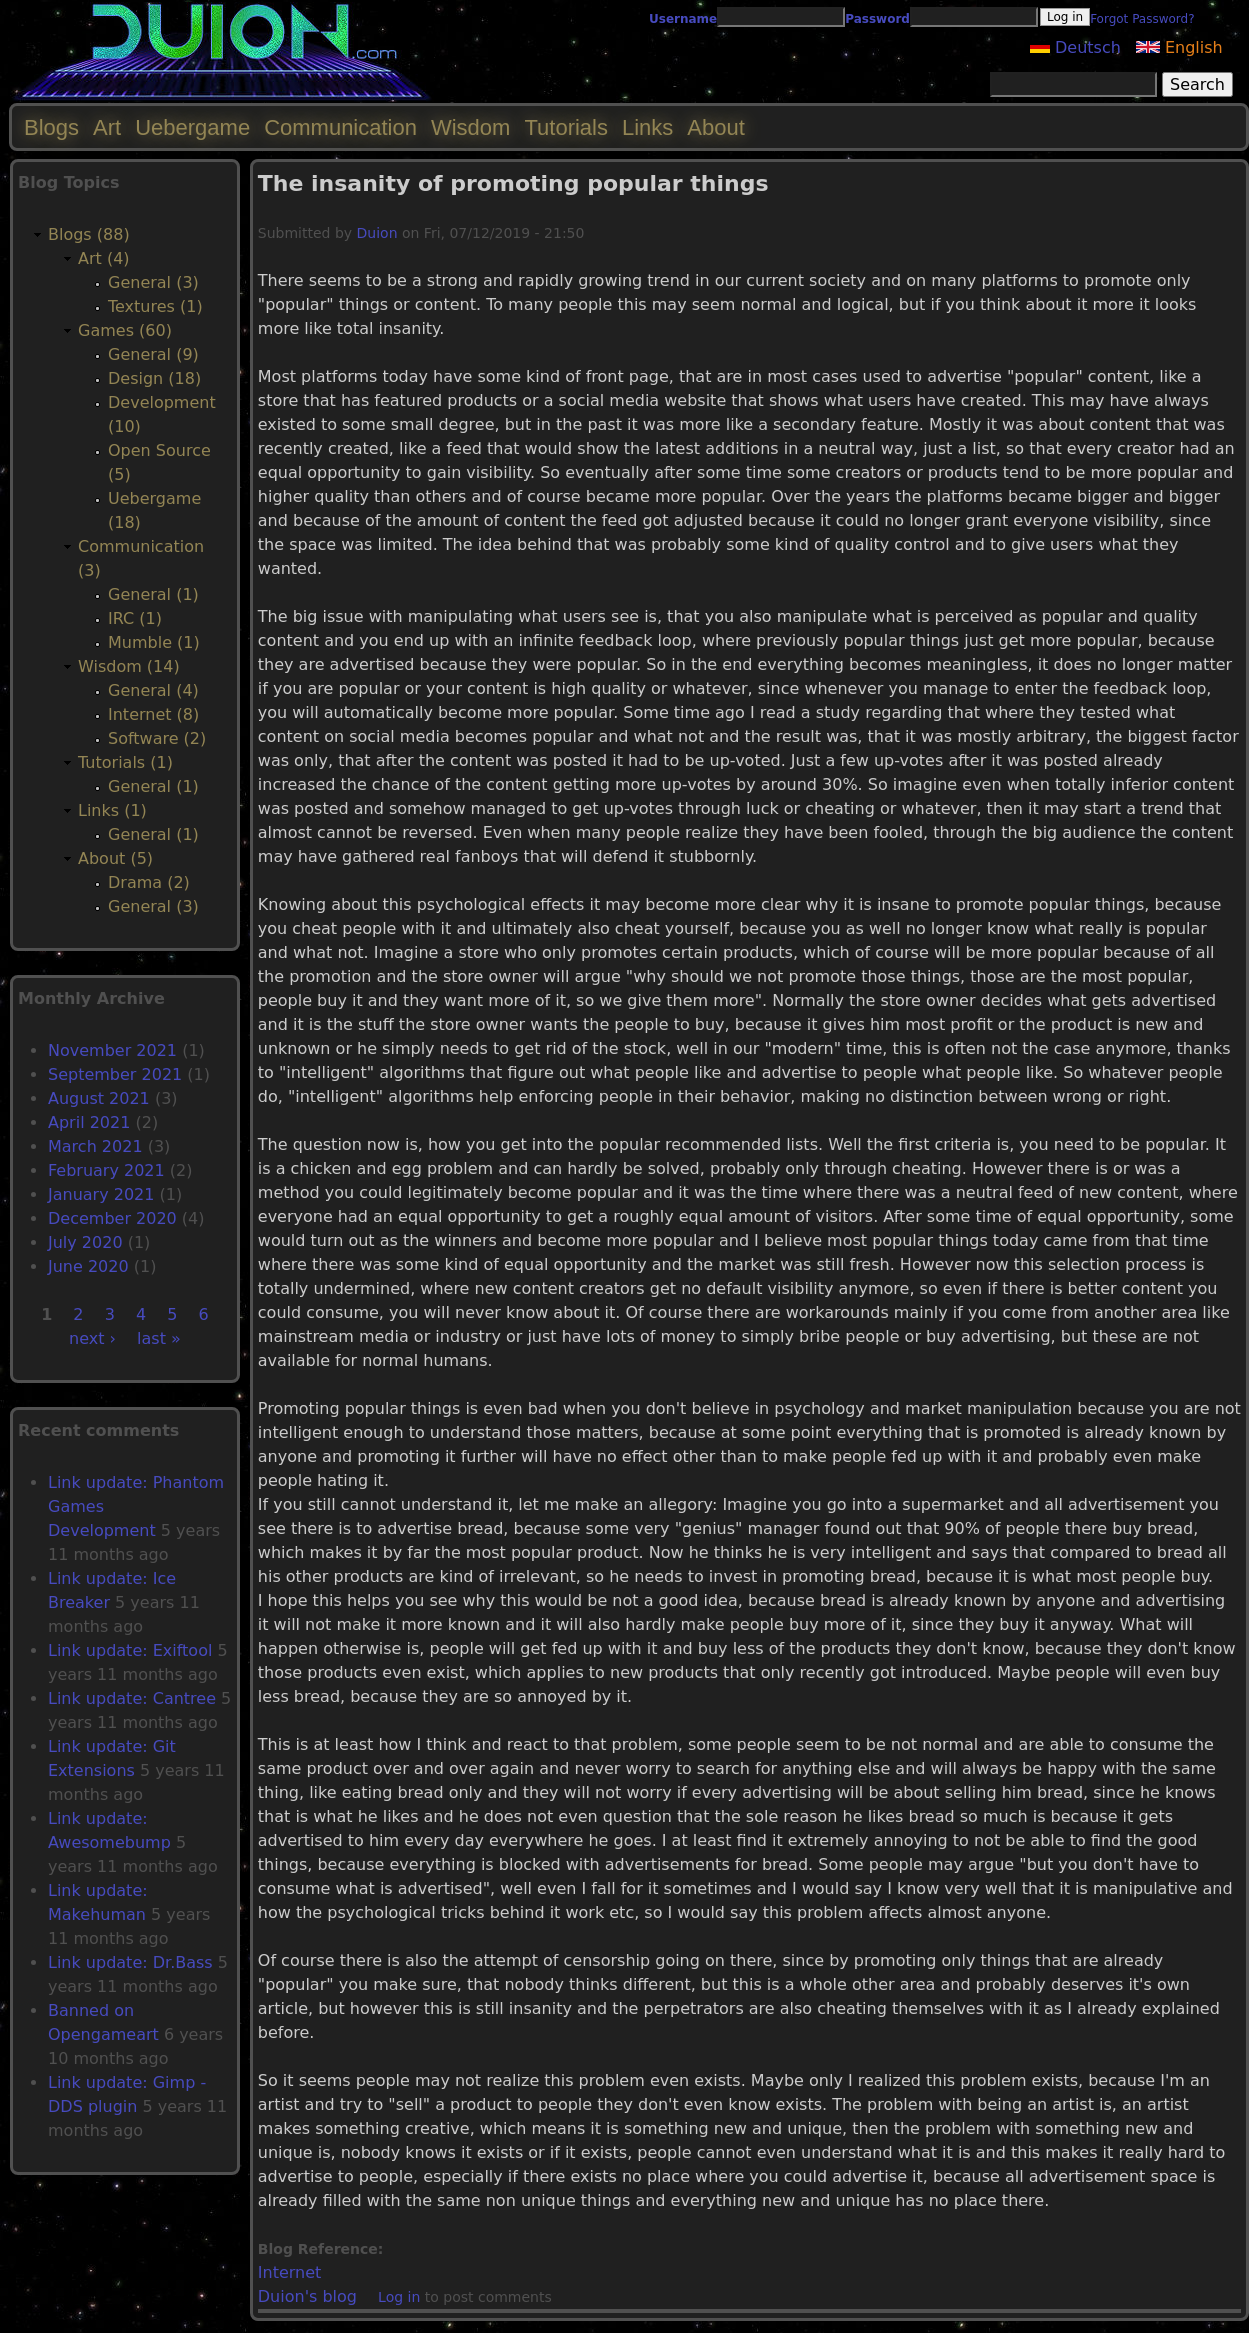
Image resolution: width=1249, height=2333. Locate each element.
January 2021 (101, 1194)
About (716, 127)
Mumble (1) (154, 642)
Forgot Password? (1142, 19)
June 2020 (88, 1266)
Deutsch (1075, 47)
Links (647, 127)
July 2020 (85, 1242)
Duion (377, 233)
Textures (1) (155, 306)
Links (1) (112, 810)
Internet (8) (153, 714)
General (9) (153, 354)
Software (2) (157, 738)
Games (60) (125, 330)
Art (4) (104, 258)
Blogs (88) (89, 234)
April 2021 (89, 1122)
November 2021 (112, 1050)
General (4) (153, 690)
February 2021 (106, 1170)
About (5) (115, 858)
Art (107, 127)
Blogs (51, 127)
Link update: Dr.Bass (130, 1962)
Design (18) (154, 378)
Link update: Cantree (132, 1698)
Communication (340, 127)
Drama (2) (149, 882)
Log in (399, 2297)
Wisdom (470, 127)
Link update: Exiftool (130, 1650)
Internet (290, 2272)
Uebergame (192, 127)
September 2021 (115, 1074)
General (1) (153, 594)
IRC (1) (135, 618)
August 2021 (99, 1098)
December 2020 (112, 1218)
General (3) (153, 282)
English (1179, 47)
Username (683, 19)
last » (159, 1338)
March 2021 (95, 1146)
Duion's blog (307, 2296)
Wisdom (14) (129, 666)
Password (877, 19)
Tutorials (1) (125, 762)
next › (92, 1338)
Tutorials (566, 127)
